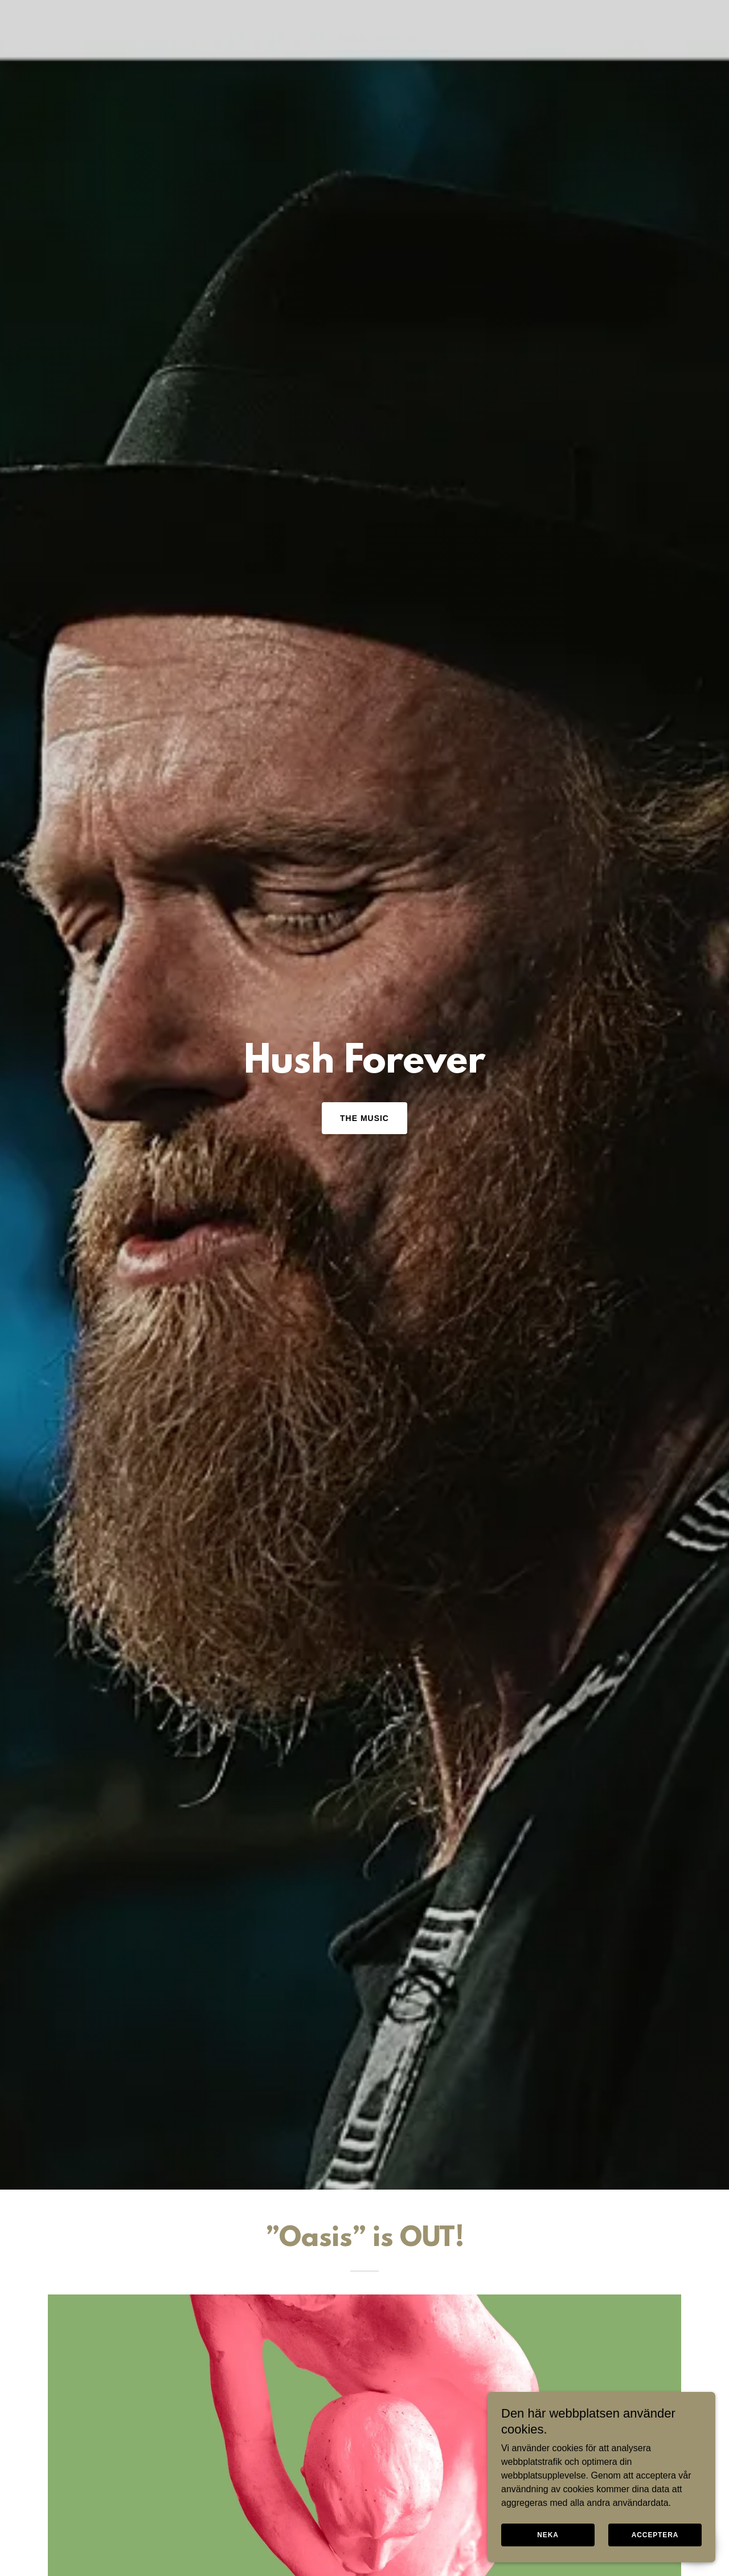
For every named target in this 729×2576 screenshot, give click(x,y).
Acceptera (655, 2535)
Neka (547, 2535)
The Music (364, 1118)
